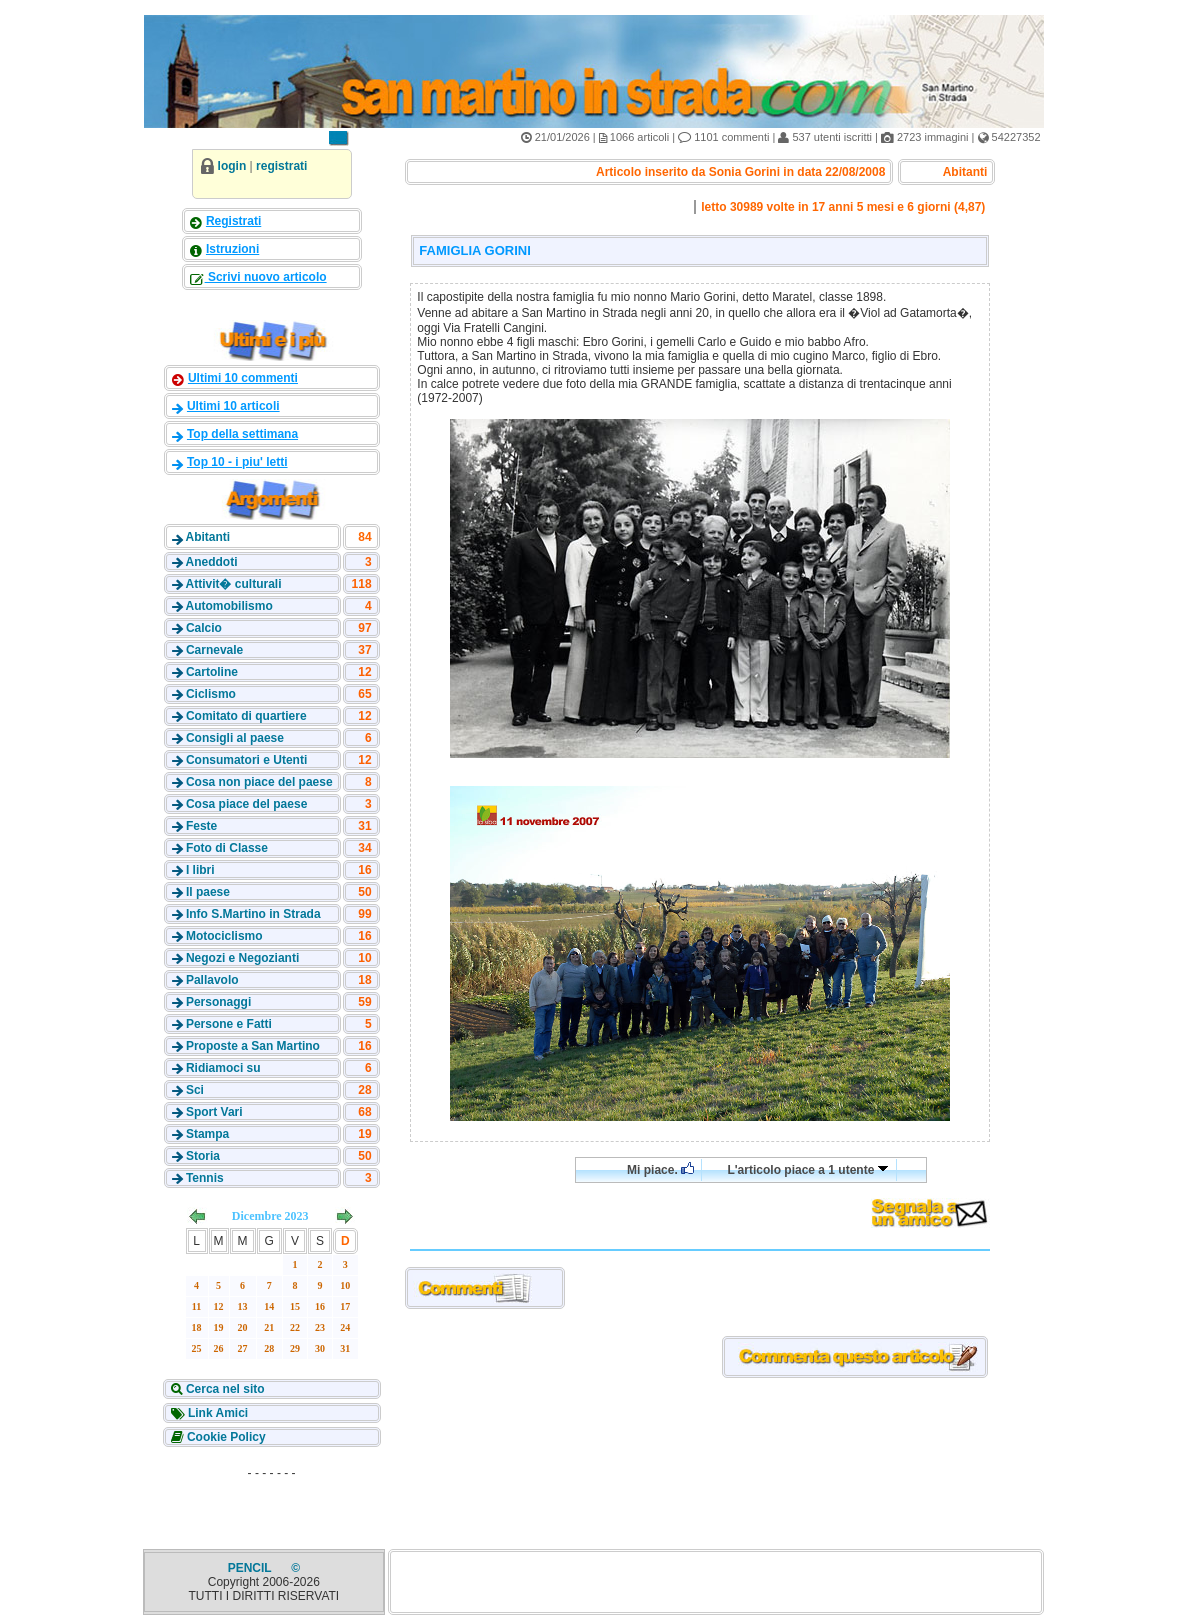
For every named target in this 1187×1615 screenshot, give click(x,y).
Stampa (207, 1134)
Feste (201, 826)
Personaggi (218, 1002)
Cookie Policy (225, 1437)
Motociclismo (224, 936)
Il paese (208, 892)
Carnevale (214, 650)
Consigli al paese (235, 738)
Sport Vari (214, 1112)
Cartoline (212, 672)
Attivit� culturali (233, 584)
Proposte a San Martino (253, 1046)
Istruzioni (232, 249)
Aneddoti (211, 562)
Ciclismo (211, 694)
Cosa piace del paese (246, 804)
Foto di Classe (227, 848)
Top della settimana (242, 434)
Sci (195, 1090)
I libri (200, 870)
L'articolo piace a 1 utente (807, 1170)
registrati (281, 166)
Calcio (204, 628)
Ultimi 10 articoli (233, 406)
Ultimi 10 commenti (243, 378)
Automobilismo (228, 606)
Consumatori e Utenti (246, 760)
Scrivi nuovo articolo (266, 277)
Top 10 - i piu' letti (237, 462)
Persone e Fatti (229, 1024)
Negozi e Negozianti (242, 958)
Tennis (205, 1178)
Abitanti (207, 537)
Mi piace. (660, 1169)
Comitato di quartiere (246, 716)
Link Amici (217, 1413)
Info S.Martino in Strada (253, 914)
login (232, 166)
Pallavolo (212, 980)
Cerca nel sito (224, 1389)
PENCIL (251, 1568)
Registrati (233, 221)
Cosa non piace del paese (259, 782)
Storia (203, 1156)
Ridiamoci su (223, 1068)
